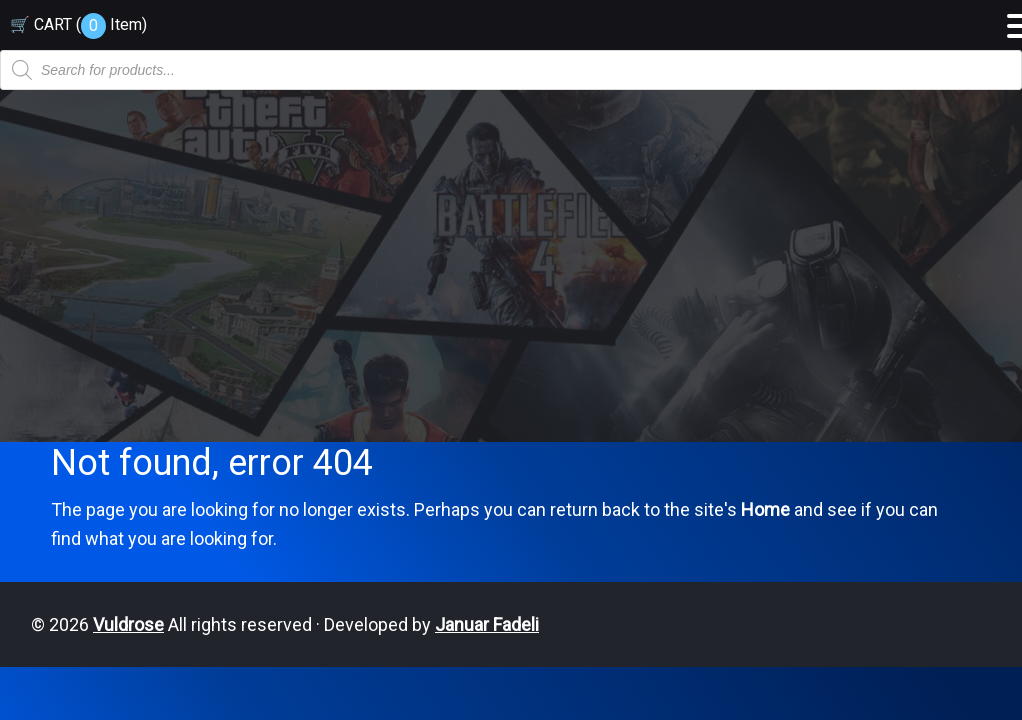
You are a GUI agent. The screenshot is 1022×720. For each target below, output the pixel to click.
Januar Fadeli (487, 624)
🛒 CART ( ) (78, 24)
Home (765, 509)
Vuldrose (128, 624)
